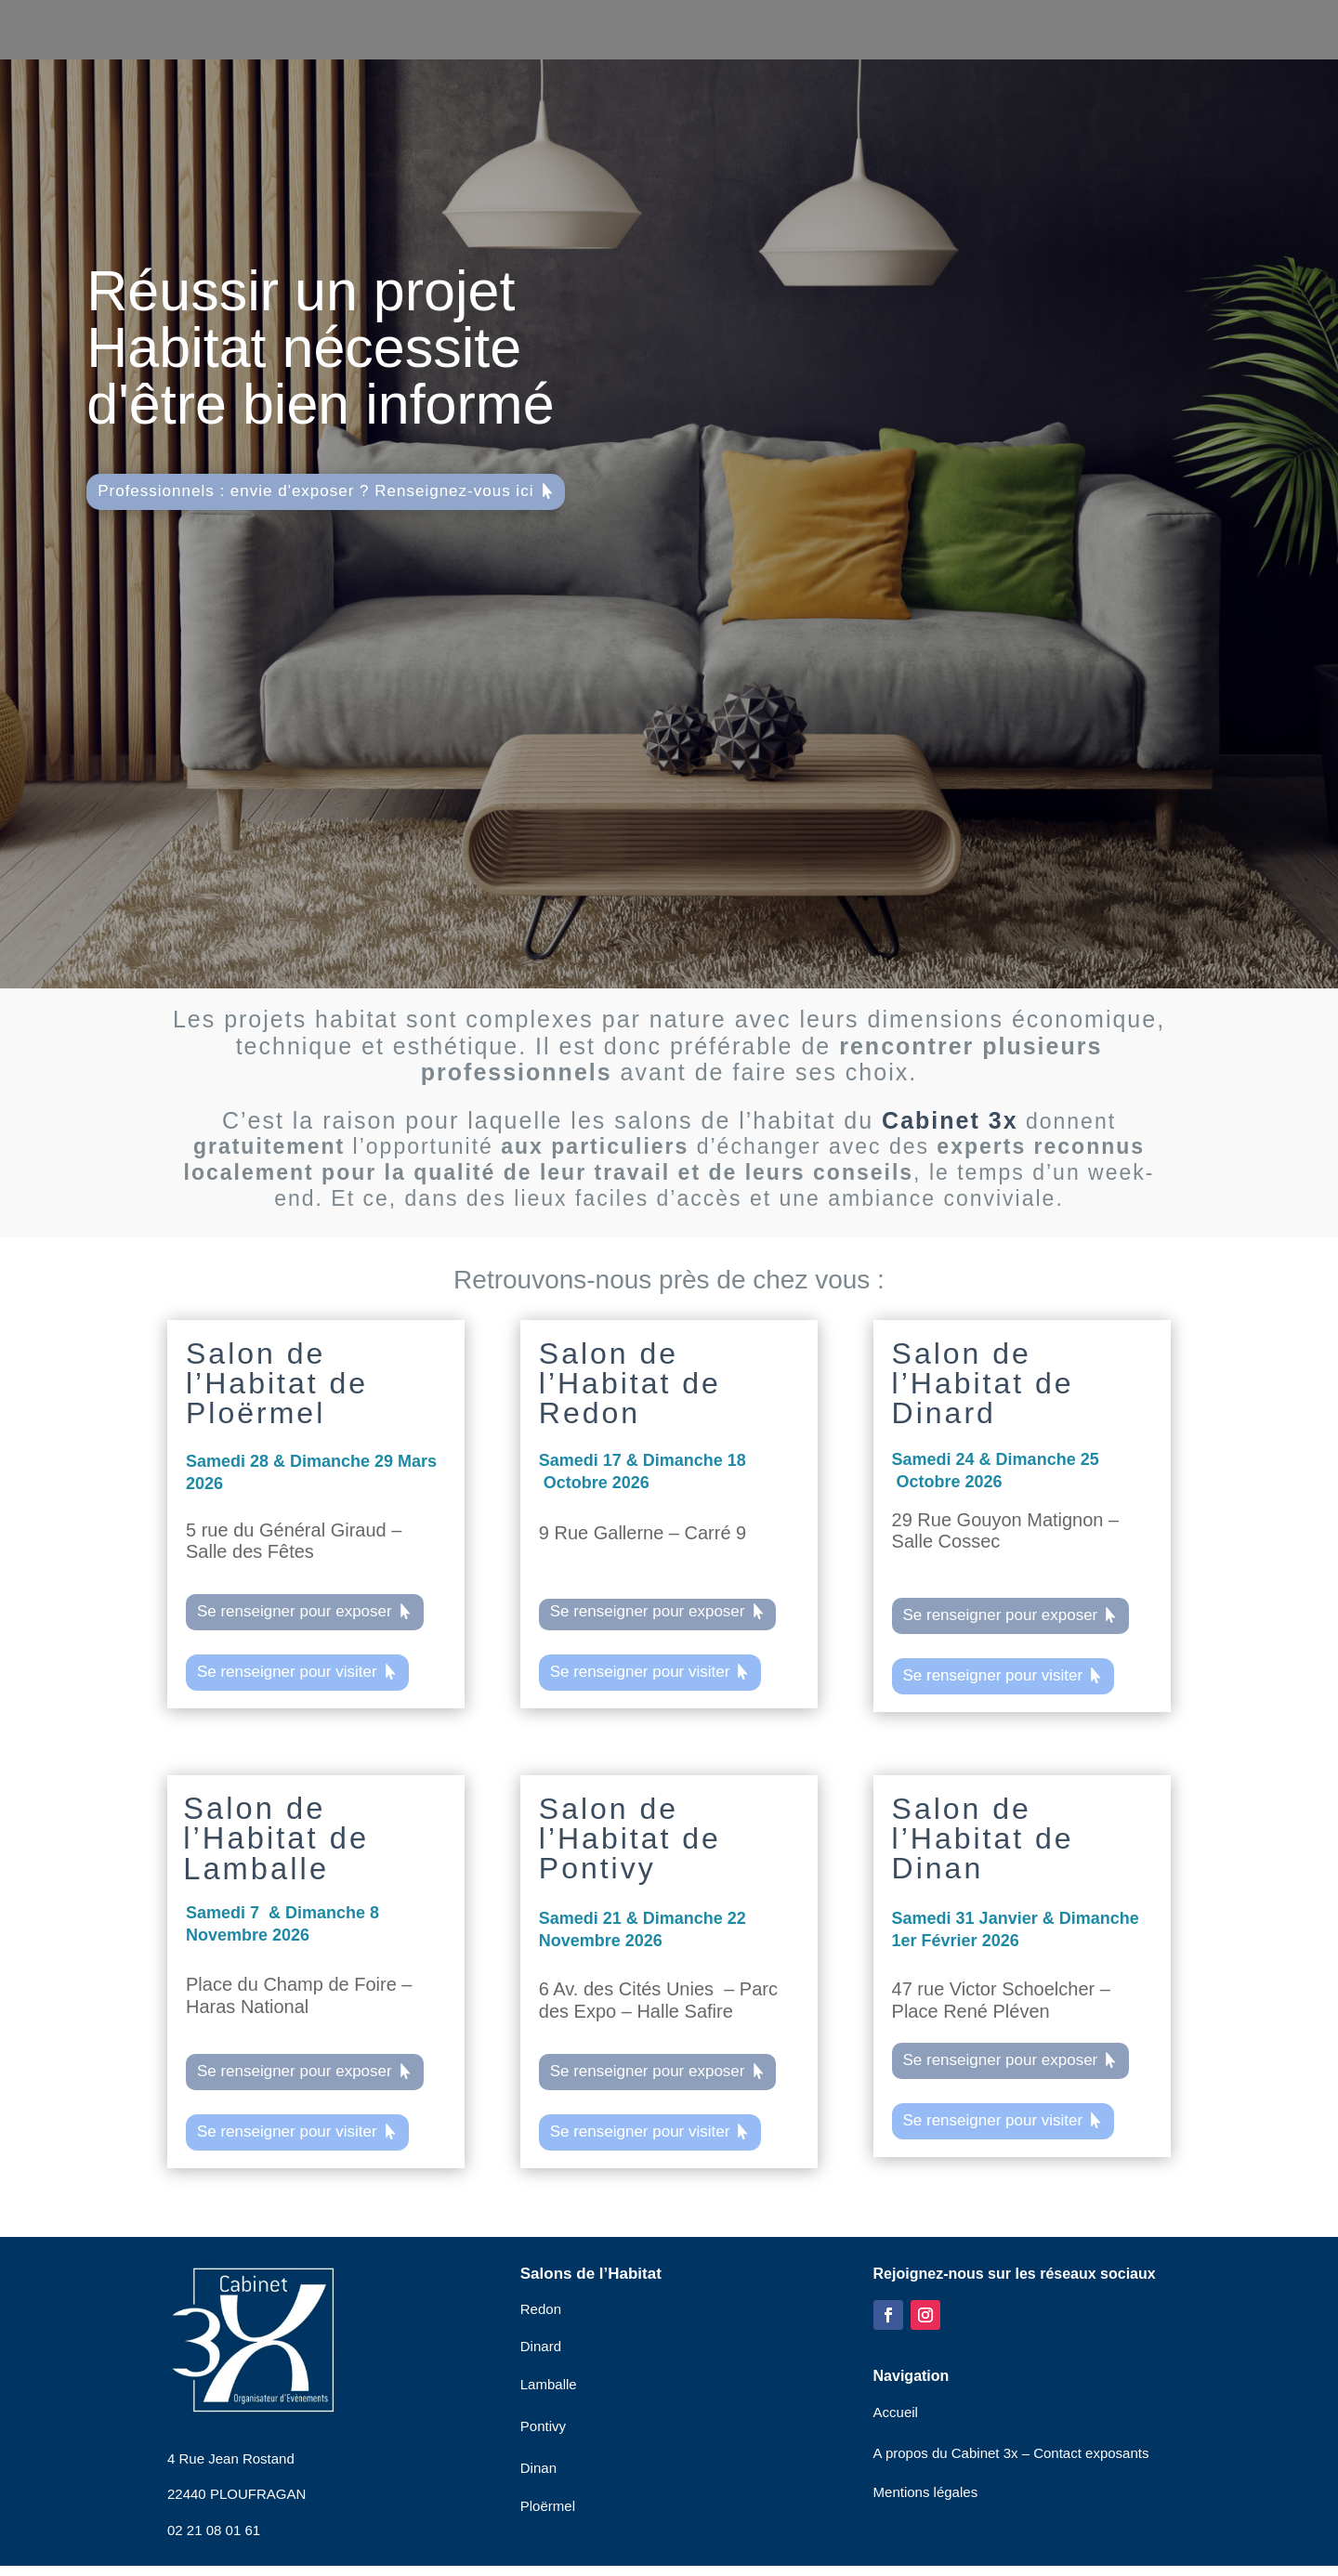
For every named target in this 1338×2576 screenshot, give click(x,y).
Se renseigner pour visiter (287, 1671)
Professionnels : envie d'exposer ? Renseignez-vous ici (315, 491)
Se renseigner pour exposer (294, 1611)
